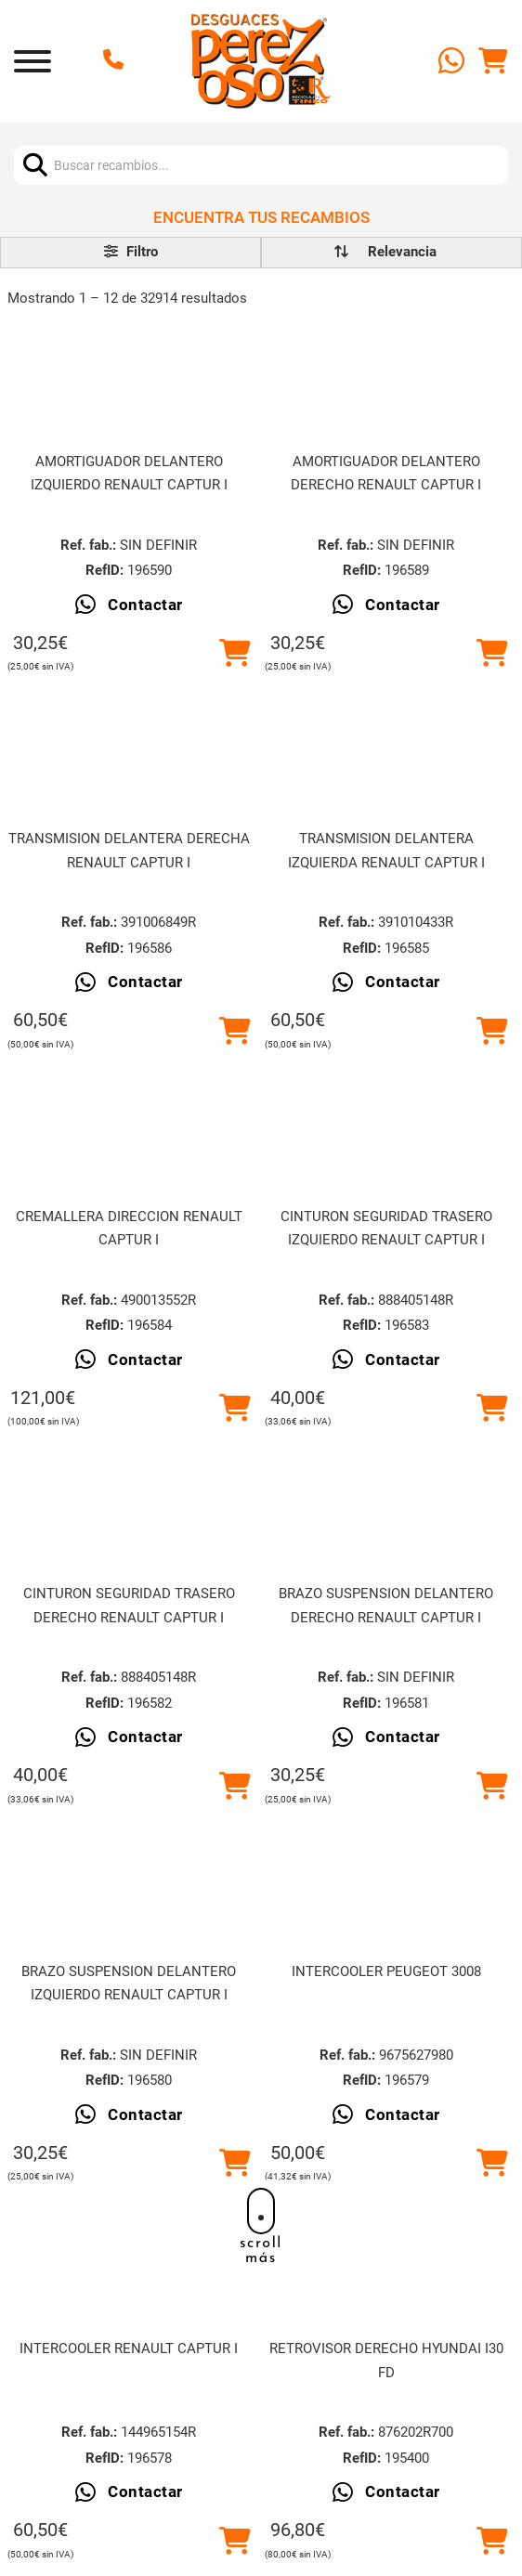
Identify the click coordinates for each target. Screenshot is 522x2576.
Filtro (131, 251)
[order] (402, 252)
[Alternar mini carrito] (493, 61)
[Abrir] (32, 61)
